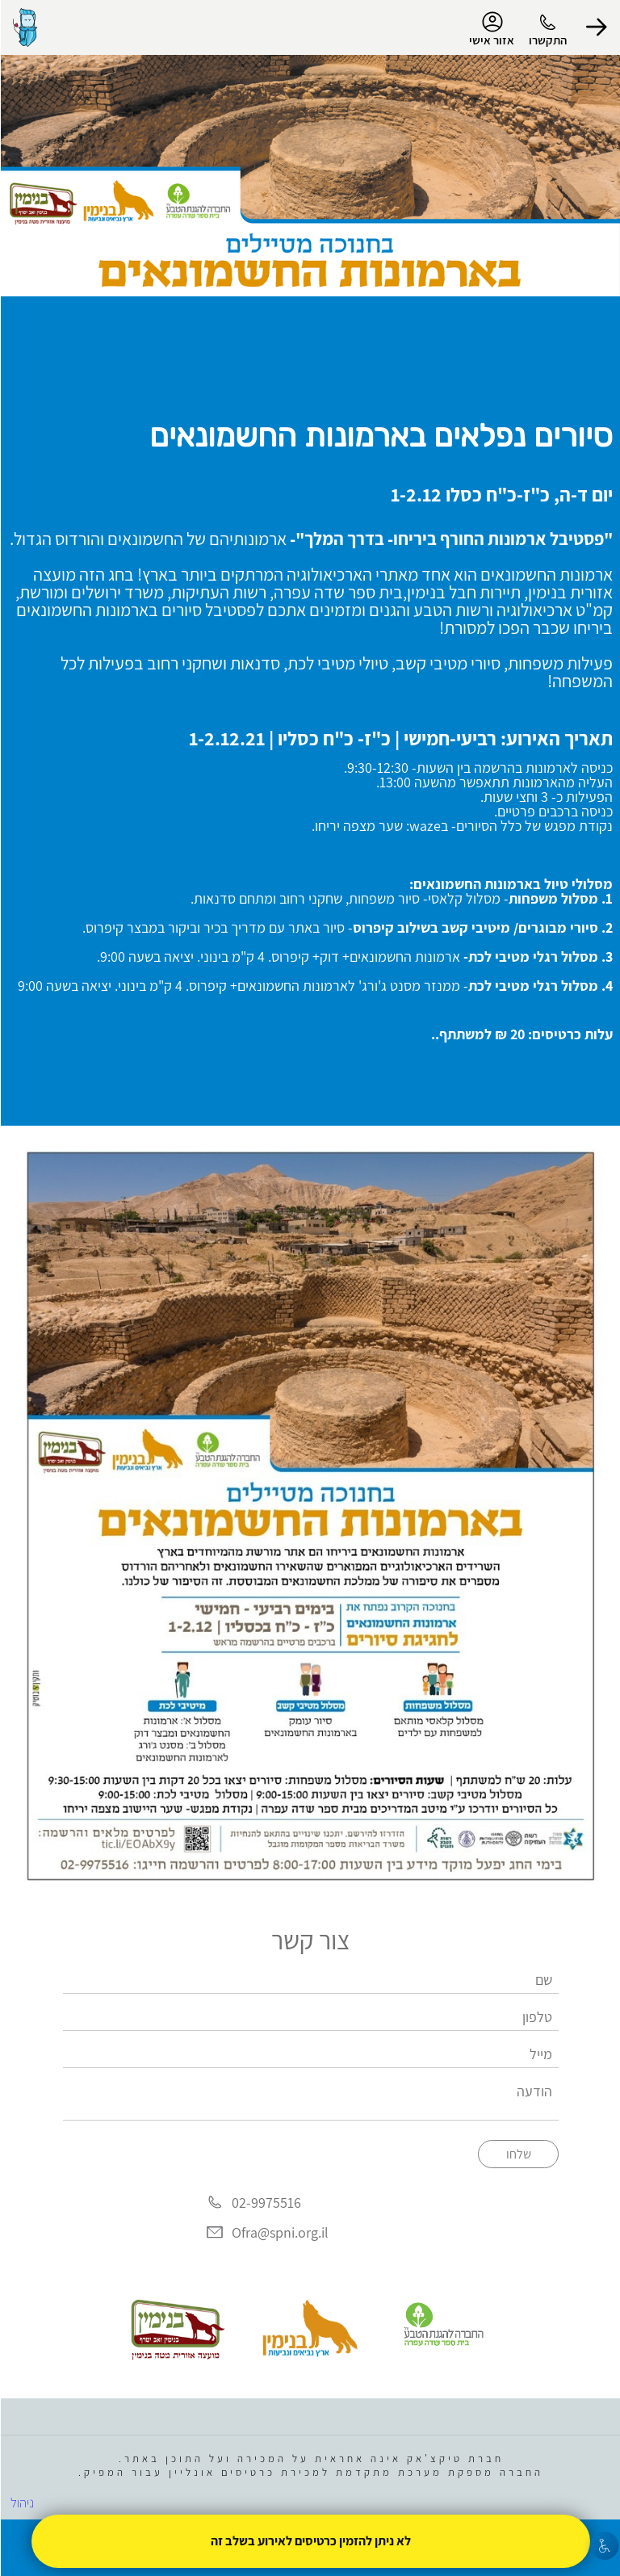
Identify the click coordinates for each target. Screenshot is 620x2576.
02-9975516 (265, 2202)
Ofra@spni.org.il (279, 2232)
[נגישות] (604, 2546)
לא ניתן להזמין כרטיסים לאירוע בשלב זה (310, 2540)
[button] (596, 27)
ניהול (21, 2502)
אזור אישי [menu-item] (490, 29)
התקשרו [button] (547, 40)
